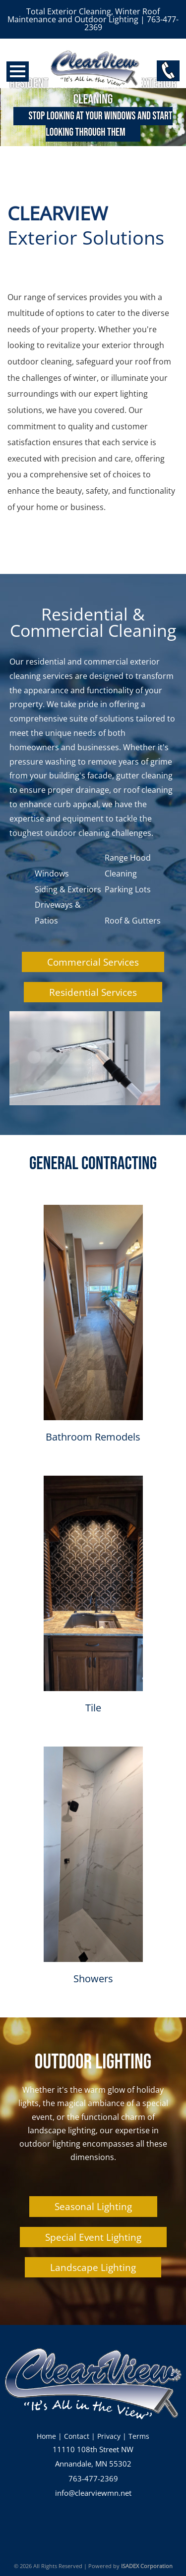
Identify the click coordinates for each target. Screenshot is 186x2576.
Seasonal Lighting (93, 2206)
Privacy (109, 2436)
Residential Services (93, 992)
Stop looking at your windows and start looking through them (100, 124)
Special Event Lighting (93, 2237)
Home (46, 2436)
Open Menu (17, 71)
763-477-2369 (93, 2478)
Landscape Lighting (93, 2267)
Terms (138, 2436)
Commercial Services (93, 962)
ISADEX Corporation (147, 2566)
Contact (76, 2436)
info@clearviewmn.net (93, 2493)
